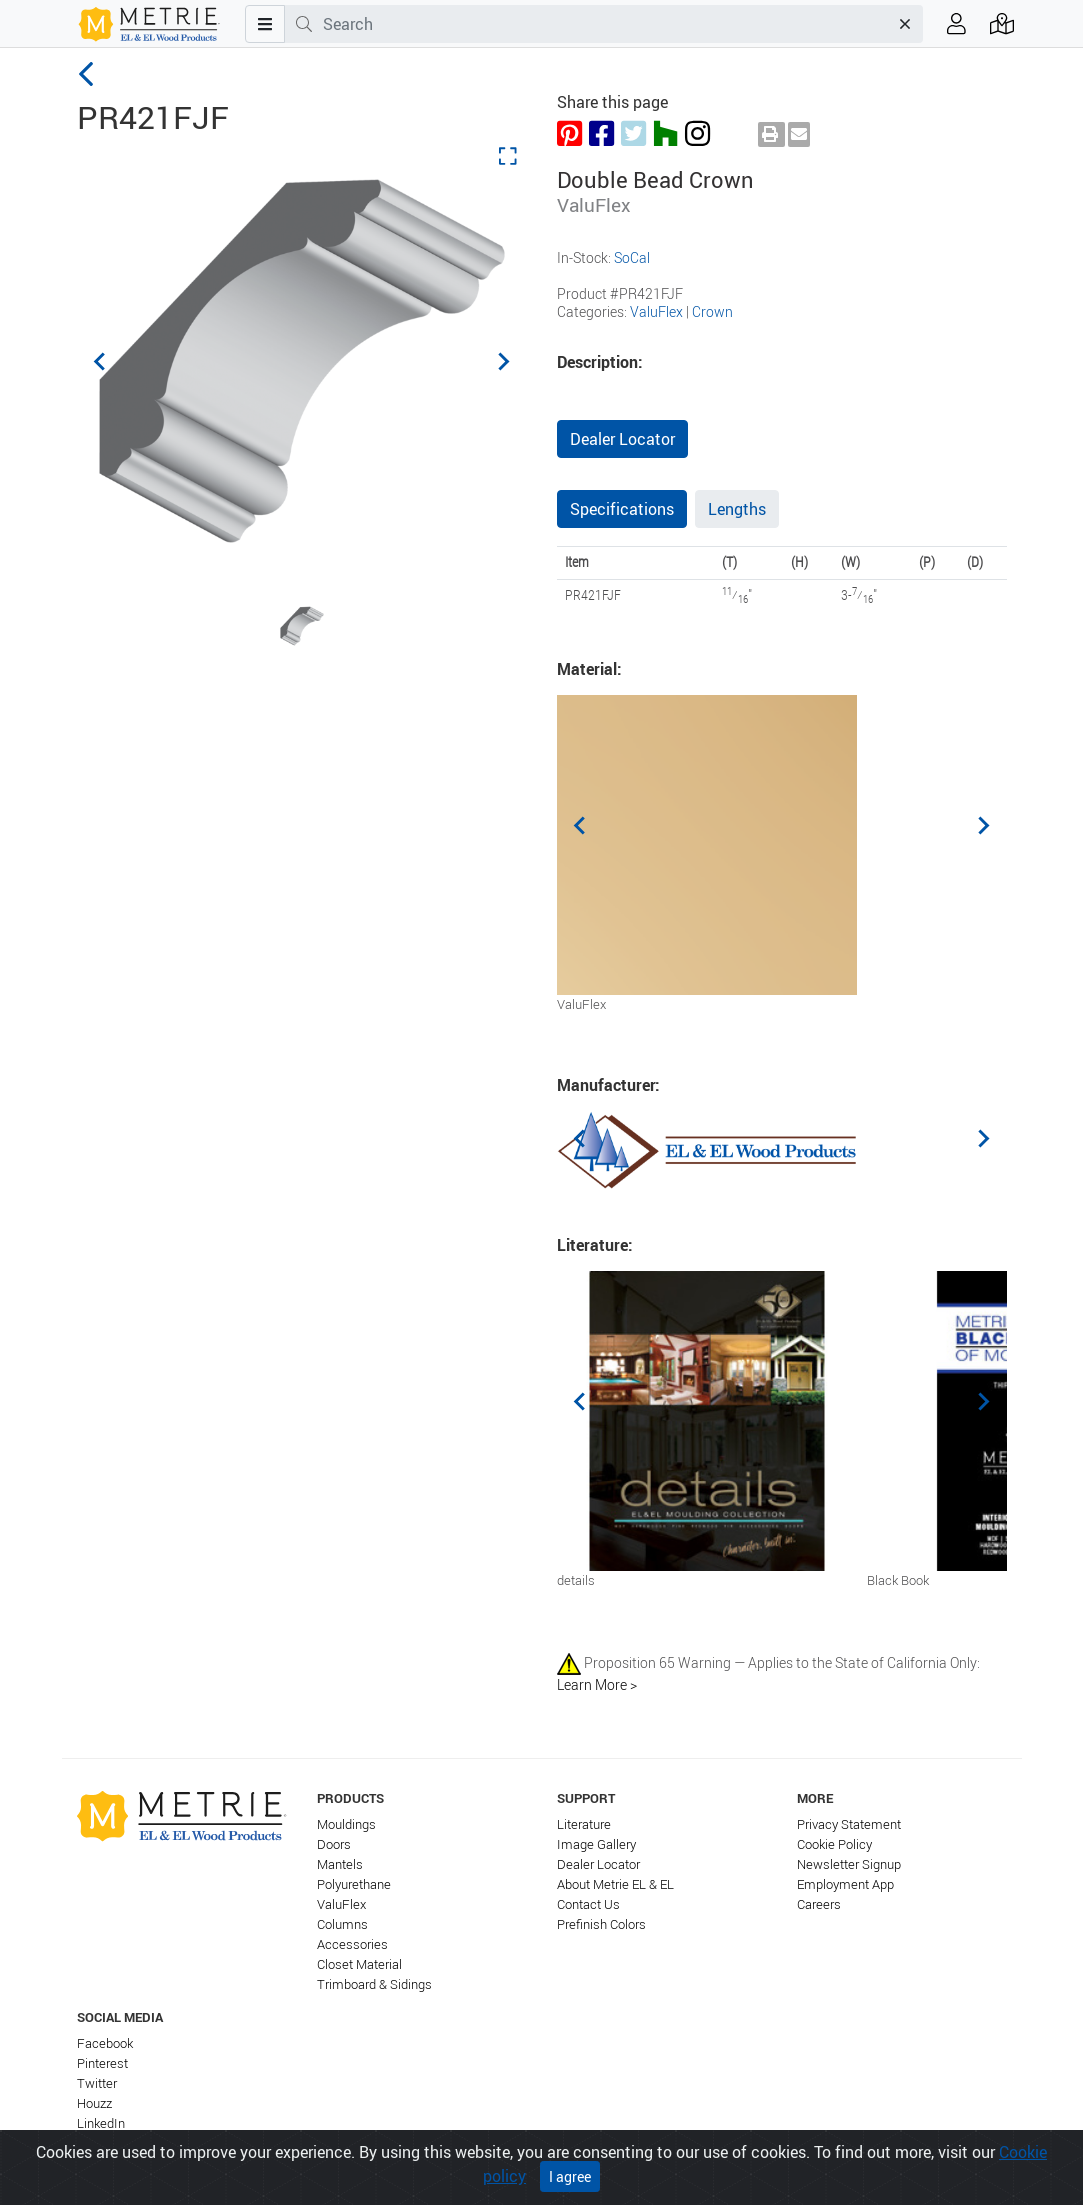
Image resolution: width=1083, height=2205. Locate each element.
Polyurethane (354, 1884)
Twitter (97, 2083)
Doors (334, 1844)
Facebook (105, 2043)
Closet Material (359, 1964)
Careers (819, 1904)
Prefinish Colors (601, 1924)
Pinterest (102, 2063)
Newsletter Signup (849, 1864)
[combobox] (605, 24)
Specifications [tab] (622, 509)
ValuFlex (656, 311)
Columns (342, 1924)
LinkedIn (101, 2123)
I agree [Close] (570, 2182)
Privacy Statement (849, 1824)
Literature (584, 1824)
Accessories (352, 1944)
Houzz (94, 2103)
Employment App (845, 1884)
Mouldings (346, 1824)
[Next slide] (503, 361)
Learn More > (597, 1684)
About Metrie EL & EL (615, 1884)
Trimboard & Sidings (374, 1984)
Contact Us (588, 1904)
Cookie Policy (834, 1844)
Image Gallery (596, 1844)
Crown (712, 311)
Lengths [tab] (737, 509)
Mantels (340, 1864)
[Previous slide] (101, 361)
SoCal (632, 257)
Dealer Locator (622, 439)
